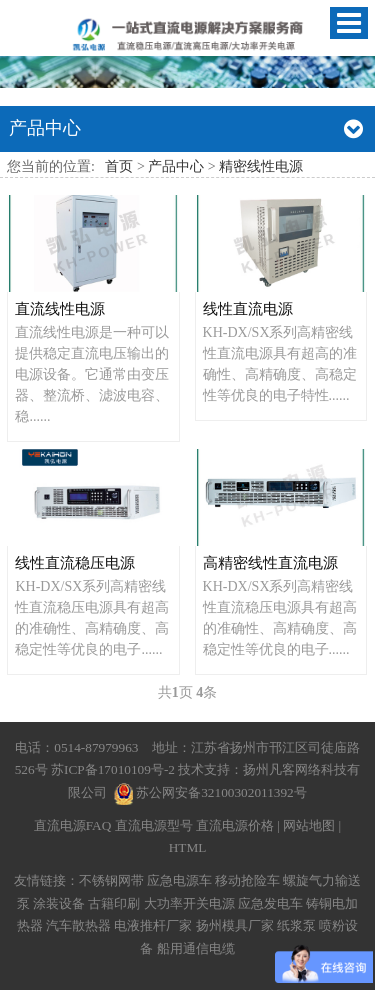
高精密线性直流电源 (270, 562)
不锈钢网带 (111, 880)
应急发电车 (270, 903)
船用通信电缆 (196, 948)
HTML (188, 847)
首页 (119, 166)
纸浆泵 (296, 925)
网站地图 (309, 825)
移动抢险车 (247, 880)
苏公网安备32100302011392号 (221, 792)
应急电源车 (179, 880)
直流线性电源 (60, 308)
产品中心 (176, 166)
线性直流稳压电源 (75, 562)
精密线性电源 (261, 166)
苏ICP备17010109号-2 (114, 769)
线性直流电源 (248, 308)
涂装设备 (59, 903)
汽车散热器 (78, 925)
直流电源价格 (235, 825)
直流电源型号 (154, 825)
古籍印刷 (114, 903)
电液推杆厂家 (153, 925)
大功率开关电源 (189, 903)
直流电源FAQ (73, 825)
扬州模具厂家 (235, 925)
